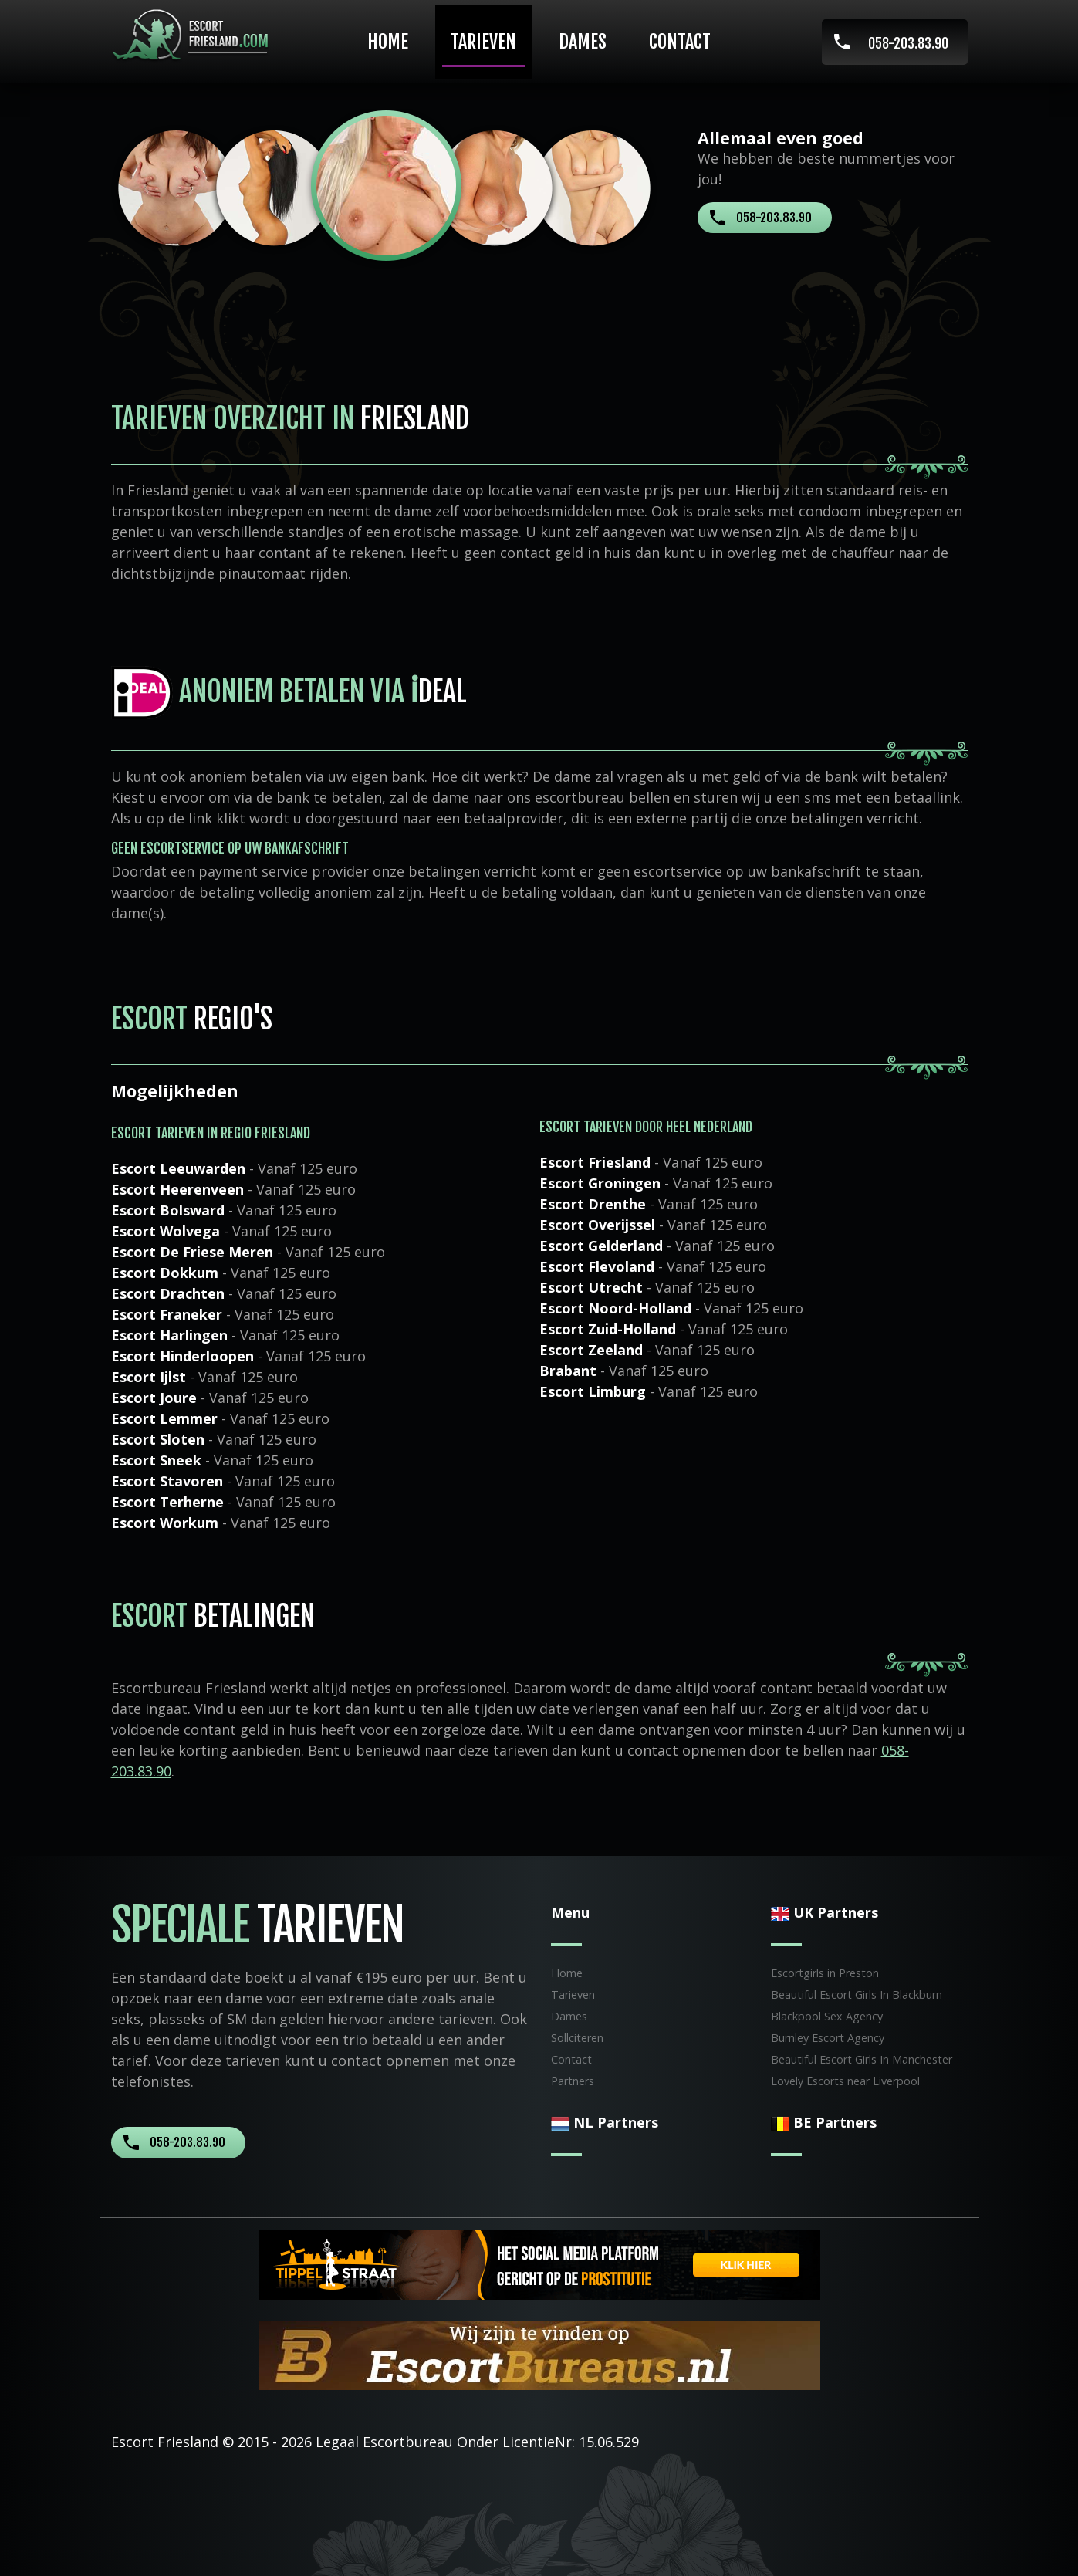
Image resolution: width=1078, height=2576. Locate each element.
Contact (680, 41)
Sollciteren (577, 2037)
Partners (572, 2081)
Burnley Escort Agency (827, 2037)
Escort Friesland (164, 2441)
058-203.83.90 (908, 43)
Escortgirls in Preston (825, 1973)
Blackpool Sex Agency (827, 2016)
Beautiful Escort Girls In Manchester (861, 2059)
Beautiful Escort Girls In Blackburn (856, 1994)
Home (387, 41)
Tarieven (483, 41)
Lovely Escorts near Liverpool (845, 2081)
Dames (583, 41)
